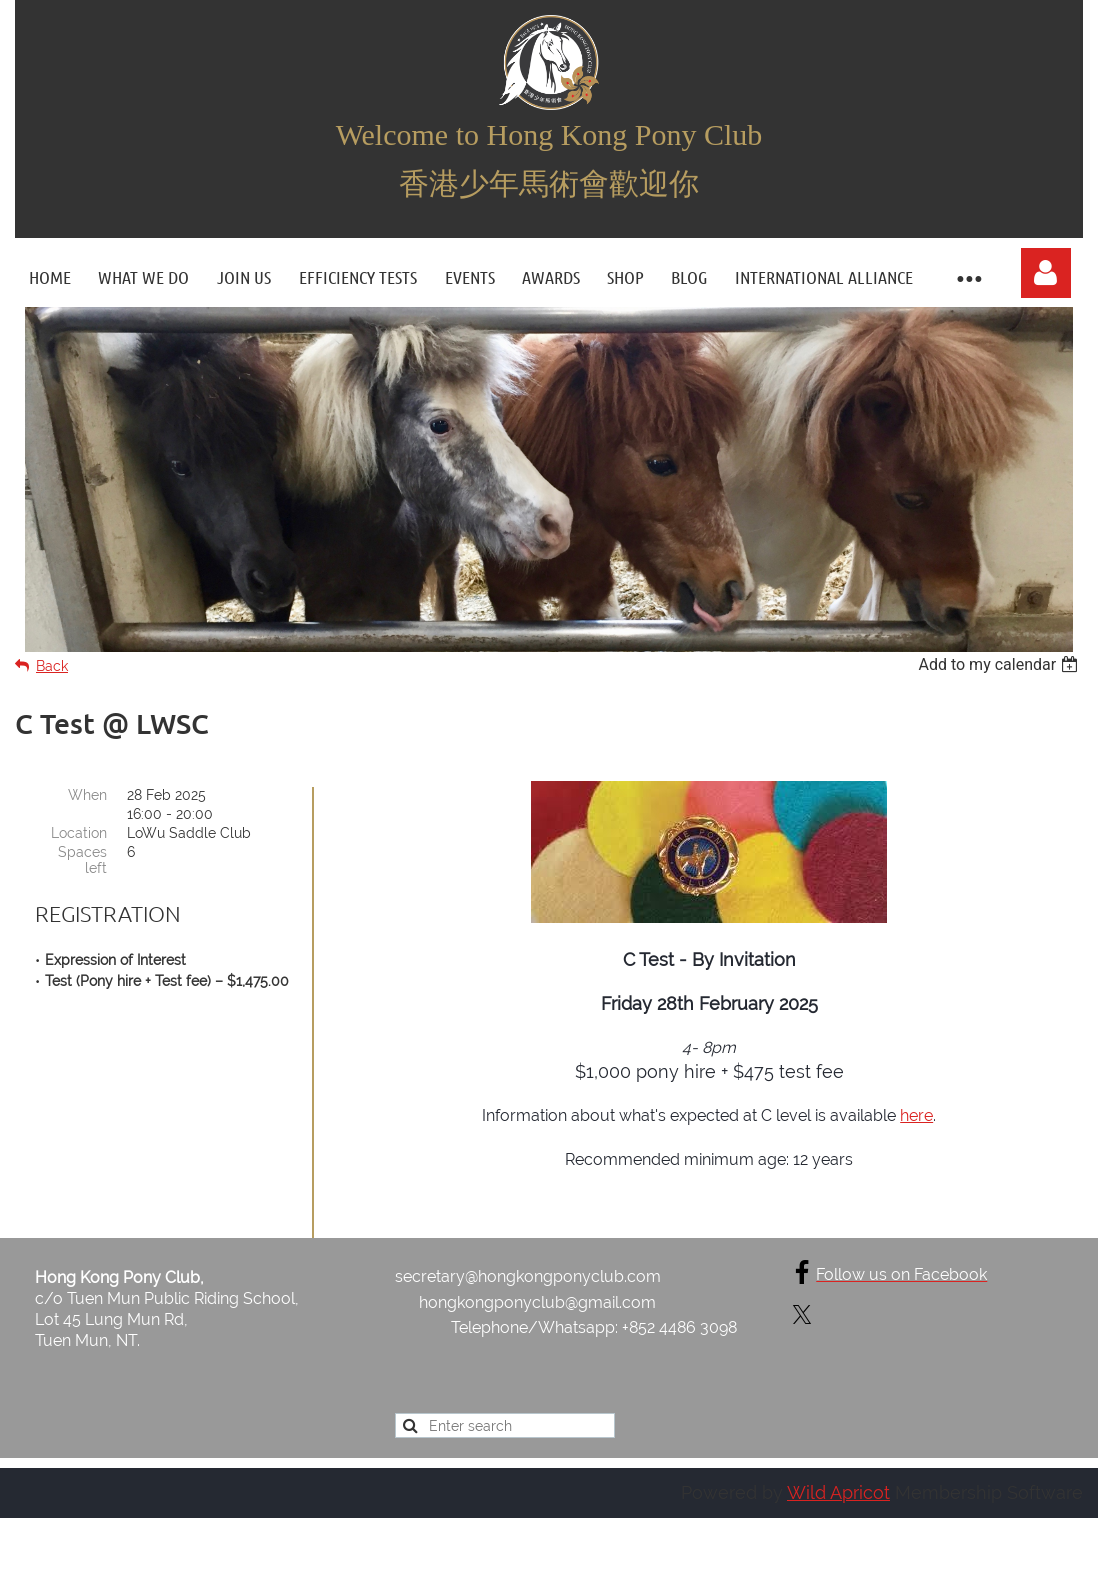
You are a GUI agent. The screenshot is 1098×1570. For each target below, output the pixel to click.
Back (52, 666)
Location (79, 833)
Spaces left (82, 860)
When (87, 795)
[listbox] (1000, 664)
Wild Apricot (838, 1493)
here (916, 1115)
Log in (1046, 273)
